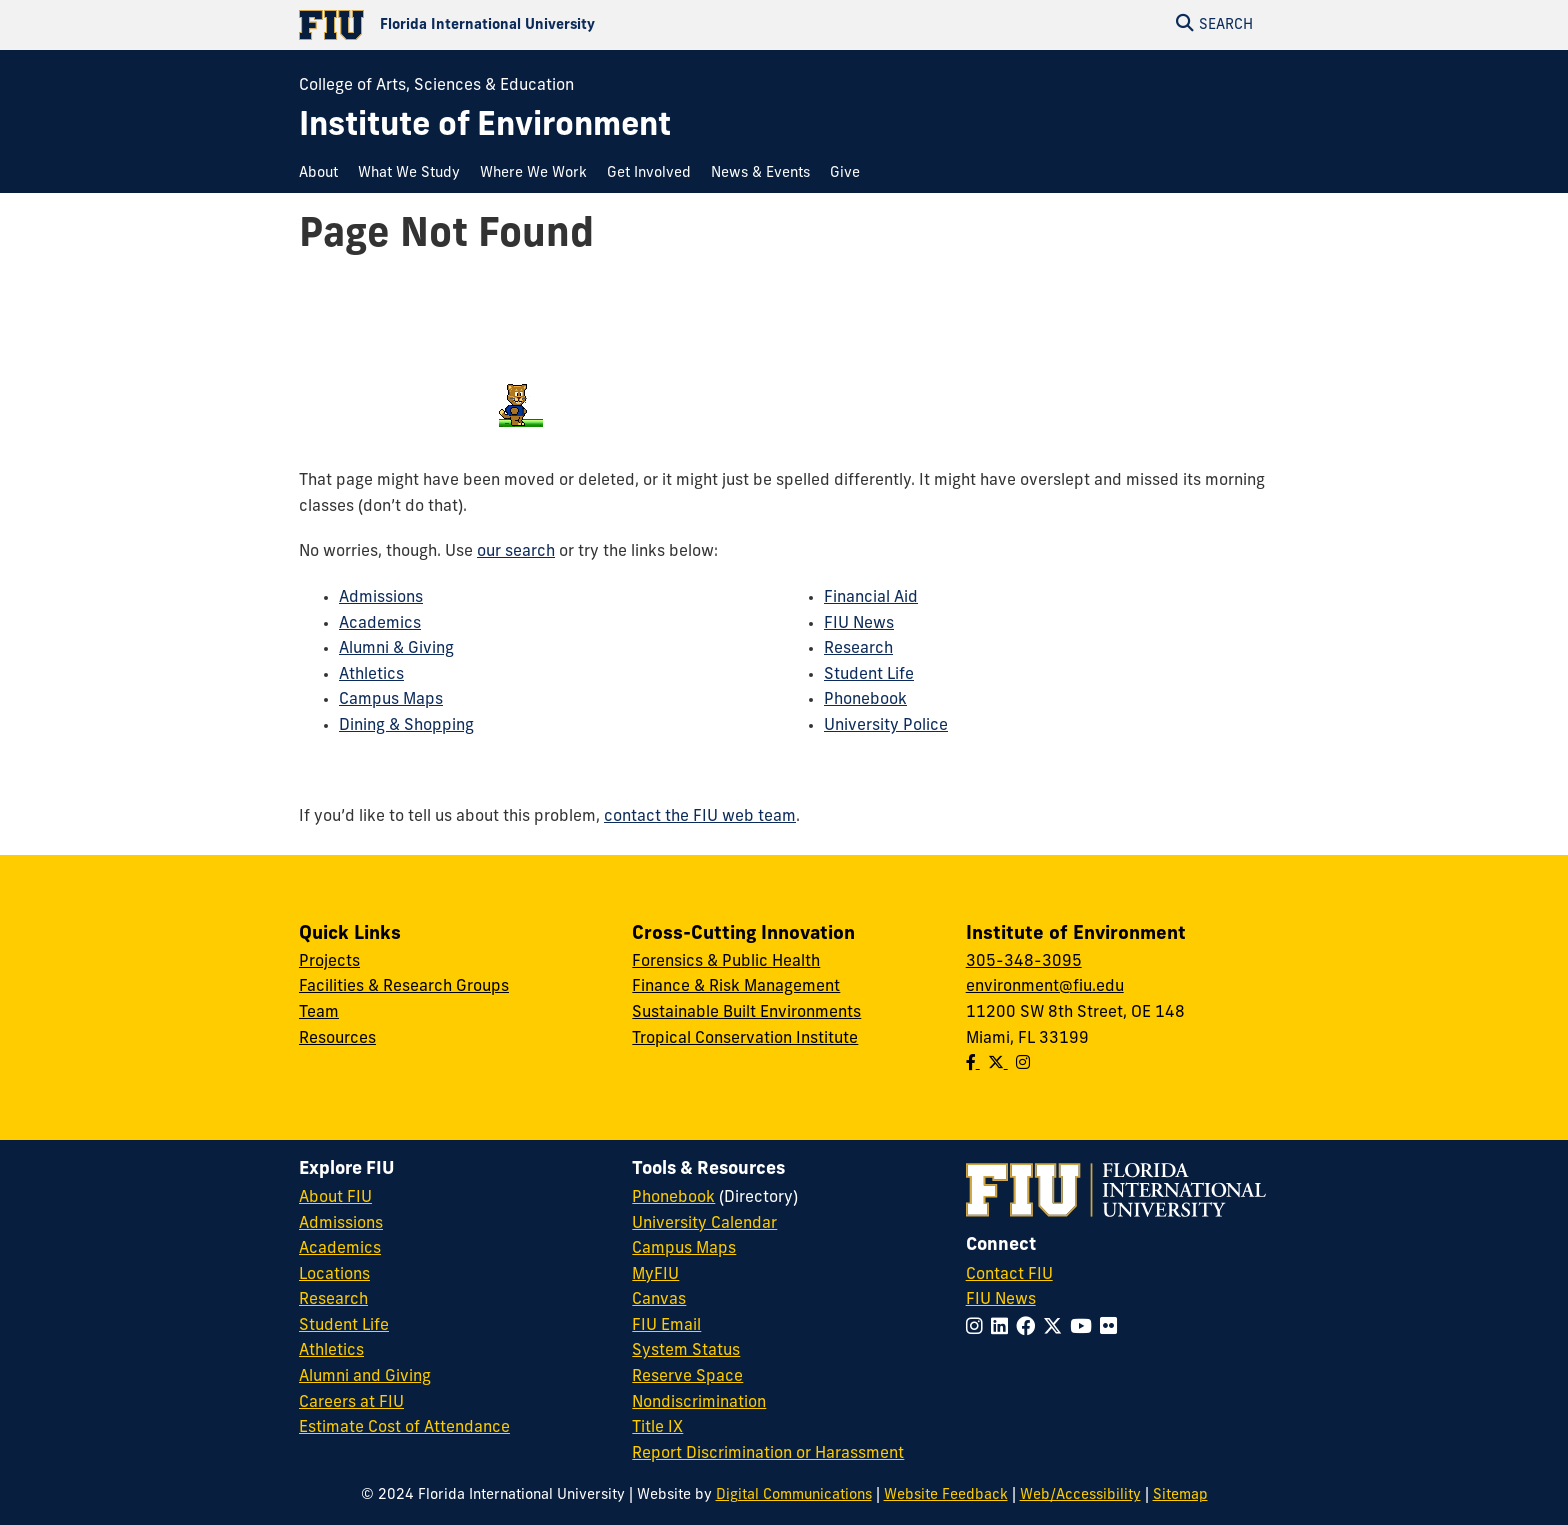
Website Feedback (946, 1495)
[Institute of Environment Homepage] (485, 127)
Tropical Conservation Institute (745, 1039)
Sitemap (1180, 1495)
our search (516, 552)
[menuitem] (323, 173)
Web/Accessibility (1080, 1495)
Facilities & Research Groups (404, 987)
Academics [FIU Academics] (340, 1249)
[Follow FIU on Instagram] (978, 1328)
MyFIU (655, 1275)
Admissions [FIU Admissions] (341, 1224)
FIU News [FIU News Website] (1001, 1300)
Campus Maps (391, 700)
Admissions (381, 598)
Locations (334, 1275)
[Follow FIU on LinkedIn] (1003, 1328)
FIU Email (666, 1326)
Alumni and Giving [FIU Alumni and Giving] (365, 1377)
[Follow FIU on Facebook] (1029, 1328)
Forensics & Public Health (726, 962)
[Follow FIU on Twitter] (1056, 1328)
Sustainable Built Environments (746, 1013)
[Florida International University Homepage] (541, 25)
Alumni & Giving (396, 649)
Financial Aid (871, 598)
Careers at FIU (351, 1403)
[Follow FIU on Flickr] (1112, 1328)
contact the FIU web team (700, 817)
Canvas (659, 1300)
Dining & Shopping (406, 726)
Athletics (371, 675)
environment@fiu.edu (1045, 987)
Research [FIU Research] (333, 1300)
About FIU (335, 1198)
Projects (329, 962)
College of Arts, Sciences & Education (436, 86)
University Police (886, 726)
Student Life (869, 675)
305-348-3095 (1024, 962)
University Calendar (704, 1224)
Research (858, 649)
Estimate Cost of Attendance (404, 1428)
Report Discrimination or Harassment (768, 1454)
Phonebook (865, 700)
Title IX (657, 1428)
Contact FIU (1009, 1275)
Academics (380, 624)
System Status (686, 1351)
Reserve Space (687, 1377)
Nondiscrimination (699, 1403)
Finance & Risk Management (736, 987)
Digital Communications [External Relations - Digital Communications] (794, 1495)
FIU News (859, 624)
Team (319, 1013)
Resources (337, 1039)
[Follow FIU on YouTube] (1085, 1328)
